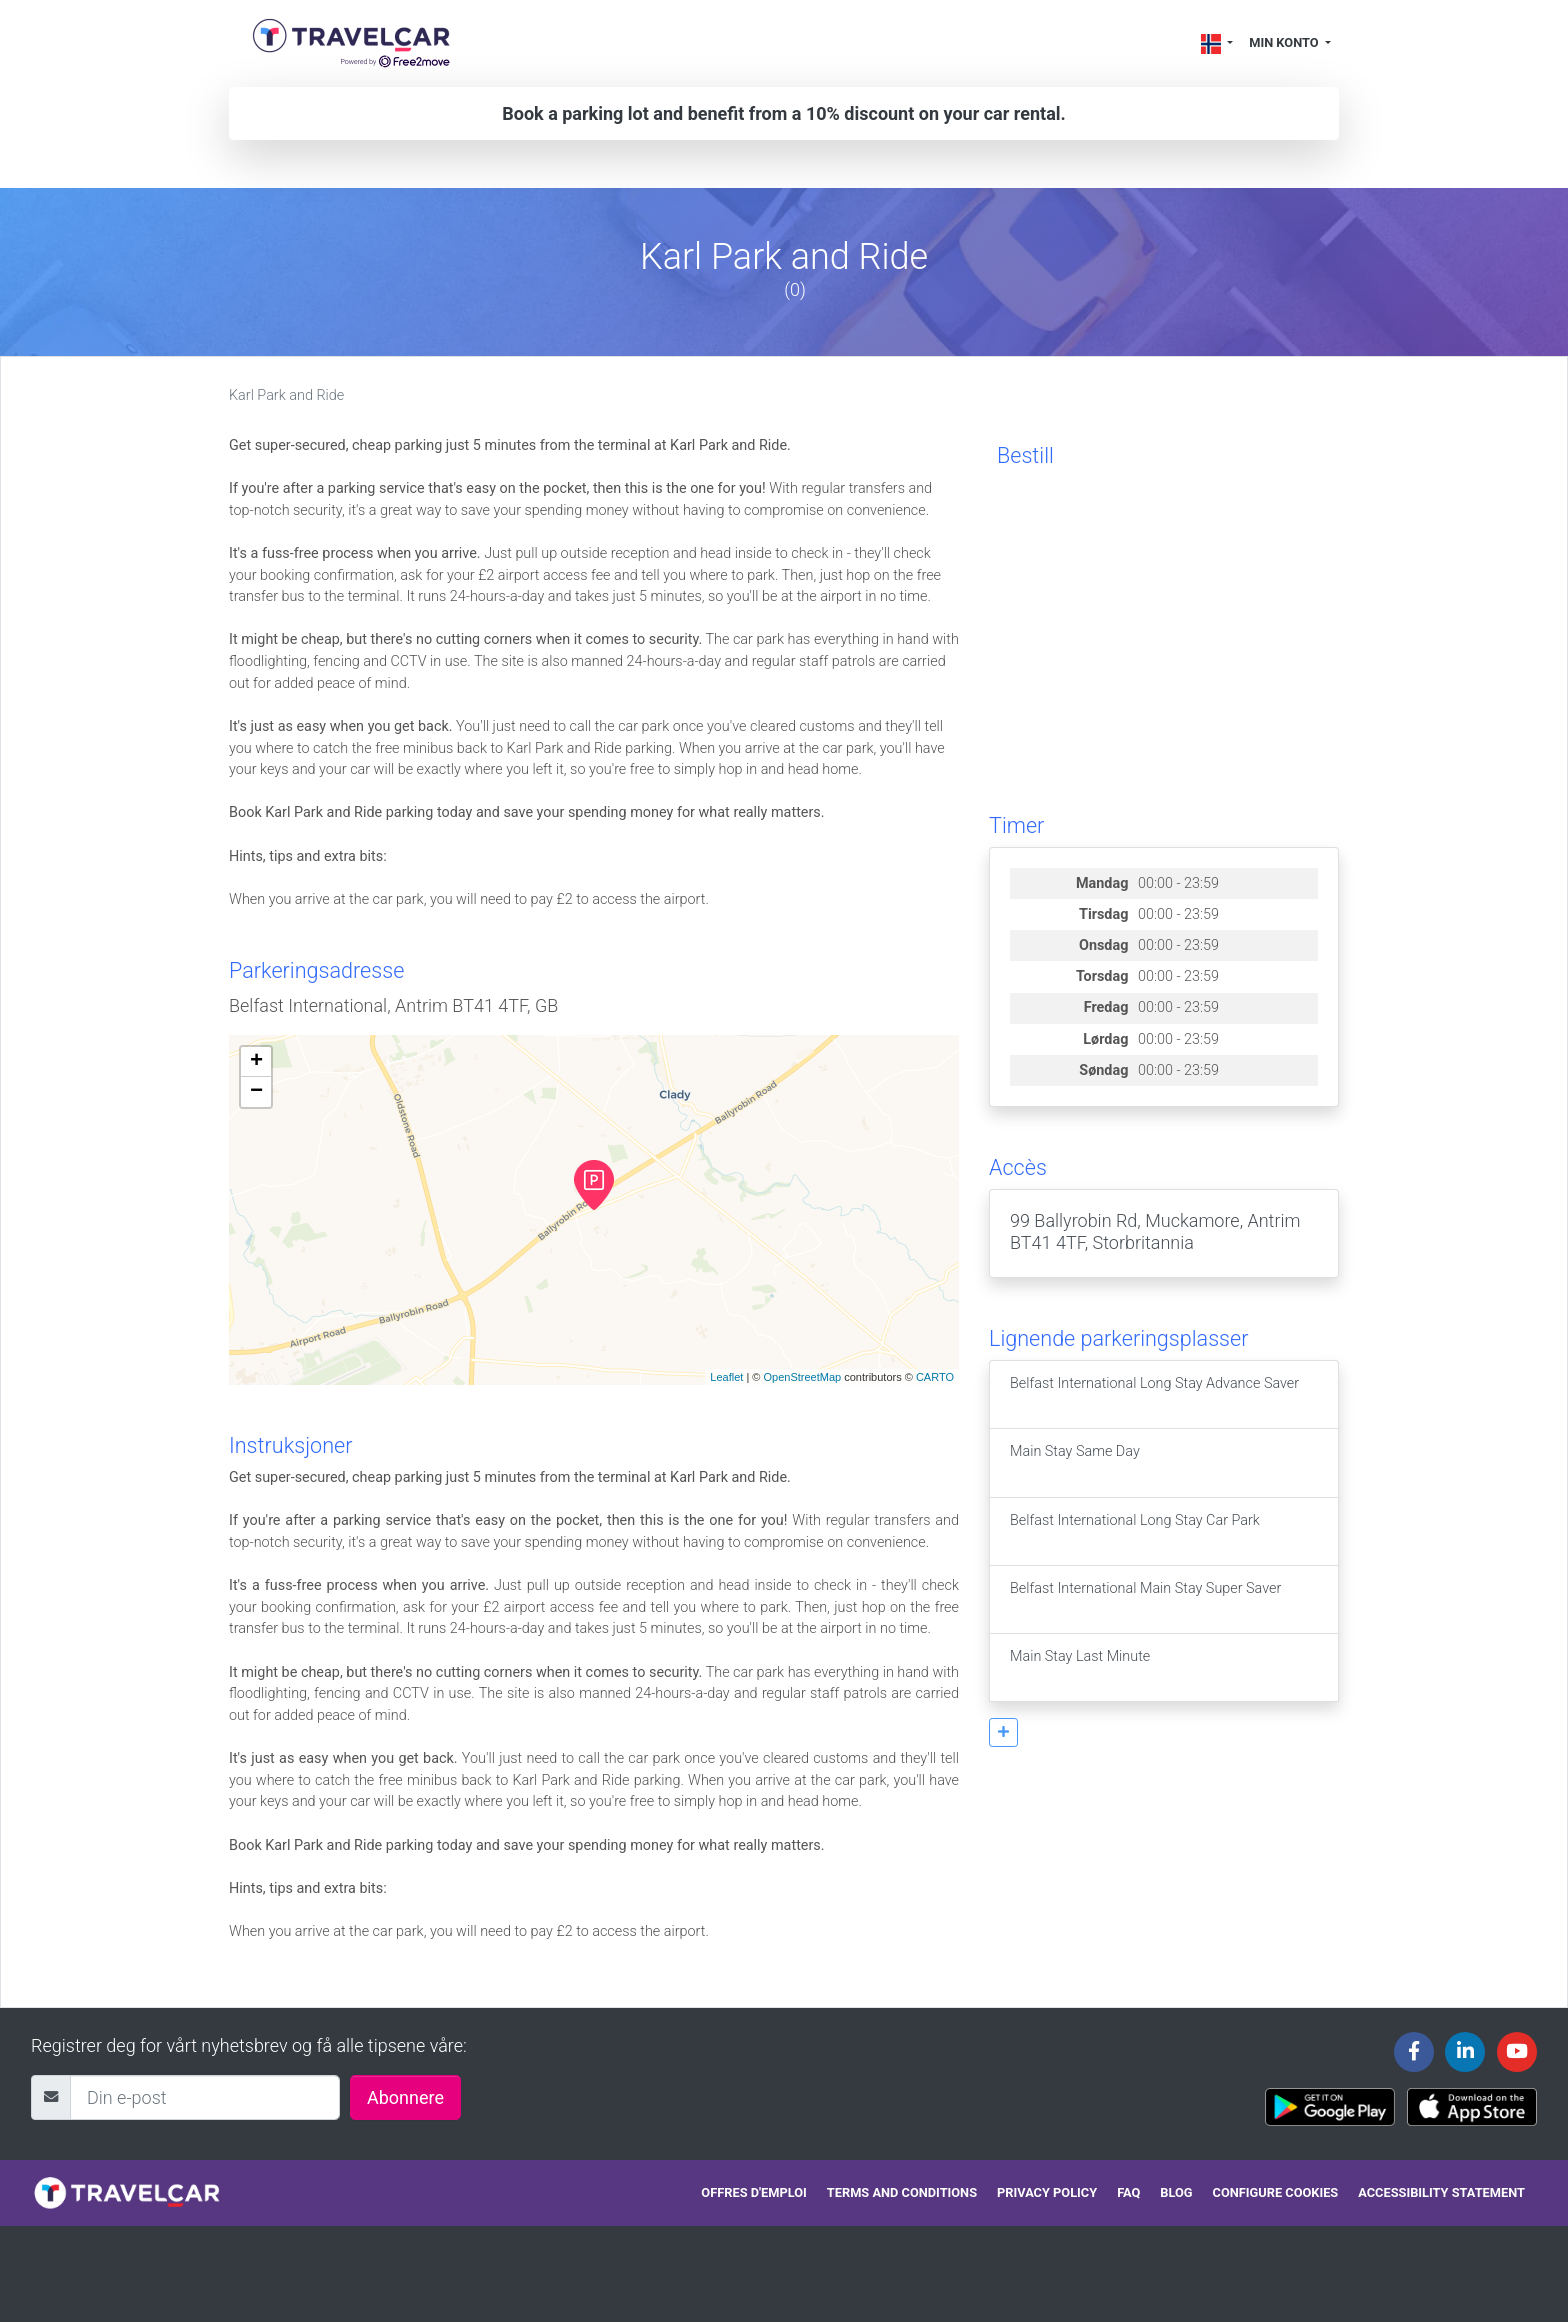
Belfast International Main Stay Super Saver (1145, 1599)
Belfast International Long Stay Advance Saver (1154, 1394)
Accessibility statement (1441, 2192)
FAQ (1128, 2192)
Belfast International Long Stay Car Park (1135, 1531)
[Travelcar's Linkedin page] (1465, 2052)
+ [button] (256, 1062)
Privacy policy (1047, 2192)
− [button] (256, 1092)
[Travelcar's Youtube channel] (1517, 2052)
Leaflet (726, 1377)
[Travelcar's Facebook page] (1414, 2052)
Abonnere (405, 2097)
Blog (1176, 2192)
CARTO (935, 1377)
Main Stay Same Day (1075, 1462)
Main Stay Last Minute (1080, 1667)
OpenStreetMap (802, 1377)
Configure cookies (1276, 2192)
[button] (1003, 1732)
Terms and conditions (902, 2192)
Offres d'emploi (753, 2192)
